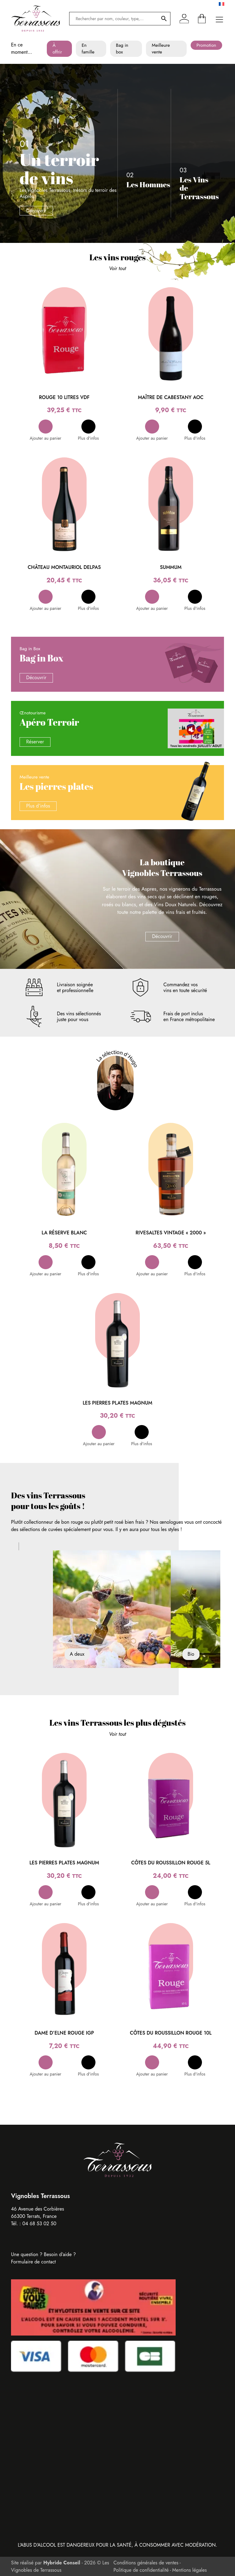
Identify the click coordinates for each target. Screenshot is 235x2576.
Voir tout (117, 268)
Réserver (35, 741)
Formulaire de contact (33, 2261)
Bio (191, 1654)
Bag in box (122, 49)
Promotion (206, 45)
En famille (88, 49)
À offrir (57, 49)
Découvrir (36, 210)
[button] (45, 430)
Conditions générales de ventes (146, 2562)
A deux (77, 1654)
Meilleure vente (161, 49)
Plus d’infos (38, 805)
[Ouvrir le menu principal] (219, 18)
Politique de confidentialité (141, 2570)
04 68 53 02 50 (39, 2223)
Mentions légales (189, 2570)
